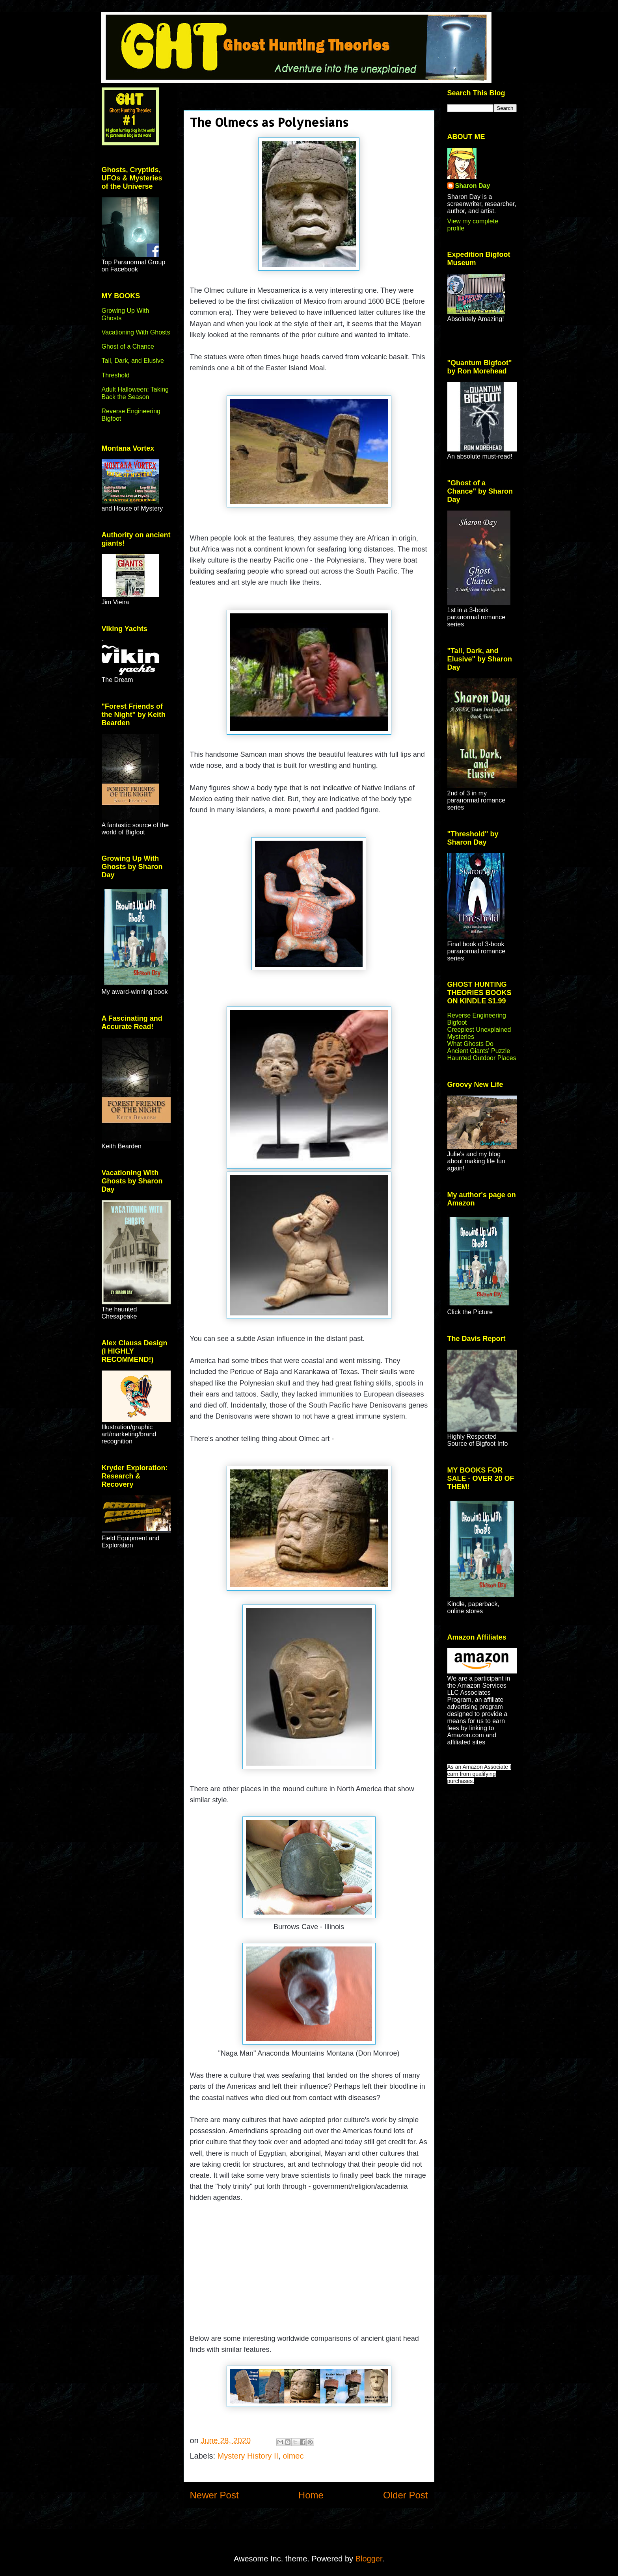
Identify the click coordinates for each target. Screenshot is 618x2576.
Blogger (369, 2558)
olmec (293, 2456)
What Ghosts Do (470, 1043)
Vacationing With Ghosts (136, 332)
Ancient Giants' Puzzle (478, 1050)
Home (311, 2495)
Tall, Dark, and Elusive (133, 360)
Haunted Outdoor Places (481, 1058)
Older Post (405, 2495)
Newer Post (214, 2495)
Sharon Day (472, 185)
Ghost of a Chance (128, 346)
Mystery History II (248, 2456)
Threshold (116, 375)
